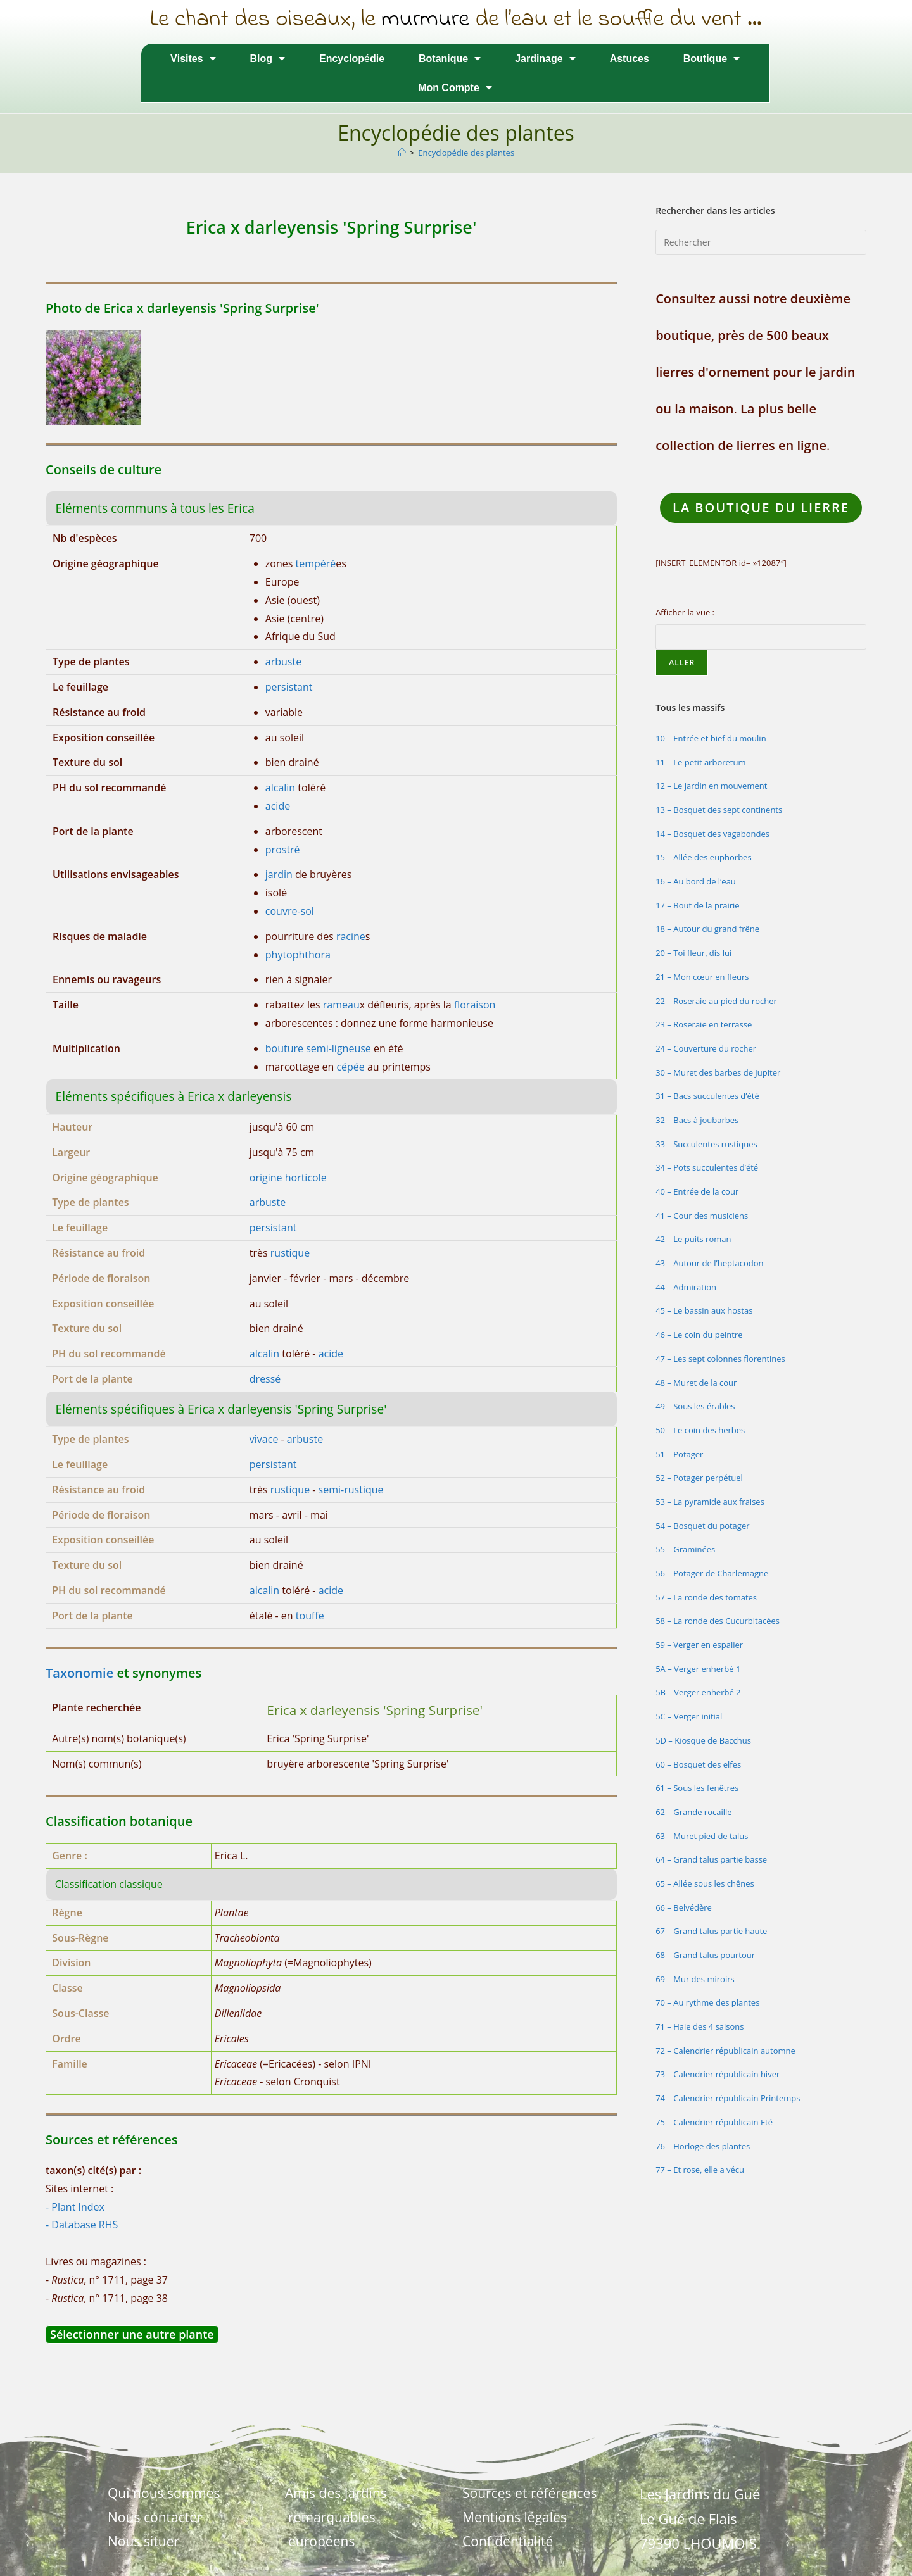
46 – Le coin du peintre (699, 1334)
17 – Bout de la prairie (698, 905)
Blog (268, 58)
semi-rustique (351, 1490)
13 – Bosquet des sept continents (719, 809)
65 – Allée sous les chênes (705, 1883)
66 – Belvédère (684, 1907)
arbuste (283, 662)
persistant (289, 687)
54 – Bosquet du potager (702, 1525)
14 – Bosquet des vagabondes (713, 833)
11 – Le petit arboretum (700, 762)
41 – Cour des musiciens (702, 1215)
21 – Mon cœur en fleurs (702, 977)
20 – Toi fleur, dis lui (694, 952)
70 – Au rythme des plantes (707, 2002)
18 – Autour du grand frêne (707, 928)
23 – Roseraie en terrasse (704, 1024)
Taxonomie (79, 1672)
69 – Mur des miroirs (695, 1979)
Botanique (450, 58)
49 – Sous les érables (695, 1406)
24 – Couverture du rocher (706, 1048)
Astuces (629, 58)
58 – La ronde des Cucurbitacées (718, 1620)
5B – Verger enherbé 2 (698, 1692)
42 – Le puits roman (693, 1239)
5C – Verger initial (689, 1716)
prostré (282, 850)
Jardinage (545, 58)
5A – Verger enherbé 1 (698, 1668)
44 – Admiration (686, 1287)
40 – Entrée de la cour (697, 1191)
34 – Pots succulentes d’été (707, 1167)
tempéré (316, 563)
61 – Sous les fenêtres (697, 1788)
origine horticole (288, 1177)
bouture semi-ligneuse (318, 1048)
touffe (310, 1616)
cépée (350, 1067)
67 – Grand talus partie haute (711, 1931)
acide (277, 806)
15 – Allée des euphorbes (704, 857)
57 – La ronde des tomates (706, 1597)
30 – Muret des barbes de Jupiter (718, 1072)
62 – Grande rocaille (694, 1812)
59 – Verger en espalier (699, 1644)
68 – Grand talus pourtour (705, 1955)
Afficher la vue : (685, 612)
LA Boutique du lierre (761, 507)
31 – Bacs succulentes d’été (707, 1096)
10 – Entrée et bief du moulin (711, 738)
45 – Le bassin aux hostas (704, 1310)
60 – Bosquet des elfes (698, 1764)
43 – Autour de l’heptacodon (709, 1263)
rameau (341, 1005)
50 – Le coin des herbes (700, 1430)
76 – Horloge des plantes (703, 2146)
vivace (264, 1439)
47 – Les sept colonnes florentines (720, 1358)
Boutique (711, 58)
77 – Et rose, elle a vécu (700, 2169)
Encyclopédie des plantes (466, 152)
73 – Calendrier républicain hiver (718, 2074)
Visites (193, 58)
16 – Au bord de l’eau (696, 881)
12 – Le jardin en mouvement (711, 785)
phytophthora (298, 955)
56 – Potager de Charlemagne (712, 1573)
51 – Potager (679, 1454)
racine (350, 936)
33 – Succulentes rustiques (706, 1144)
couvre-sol (289, 911)
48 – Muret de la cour (696, 1382)
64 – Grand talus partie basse (711, 1859)
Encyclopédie (351, 58)
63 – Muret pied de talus (702, 1836)
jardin (279, 874)
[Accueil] (402, 152)
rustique (290, 1253)
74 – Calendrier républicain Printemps (728, 2098)
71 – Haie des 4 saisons (700, 2026)
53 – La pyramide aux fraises (710, 1501)
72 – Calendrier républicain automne (725, 2050)
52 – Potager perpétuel (699, 1477)
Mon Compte (455, 87)
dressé (265, 1379)
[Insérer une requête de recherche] (761, 242)
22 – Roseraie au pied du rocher (716, 1001)
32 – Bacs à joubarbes (697, 1120)
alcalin (280, 788)
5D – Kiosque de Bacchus (703, 1740)
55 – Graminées (685, 1549)
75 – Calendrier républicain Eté (714, 2122)
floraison (475, 1005)
